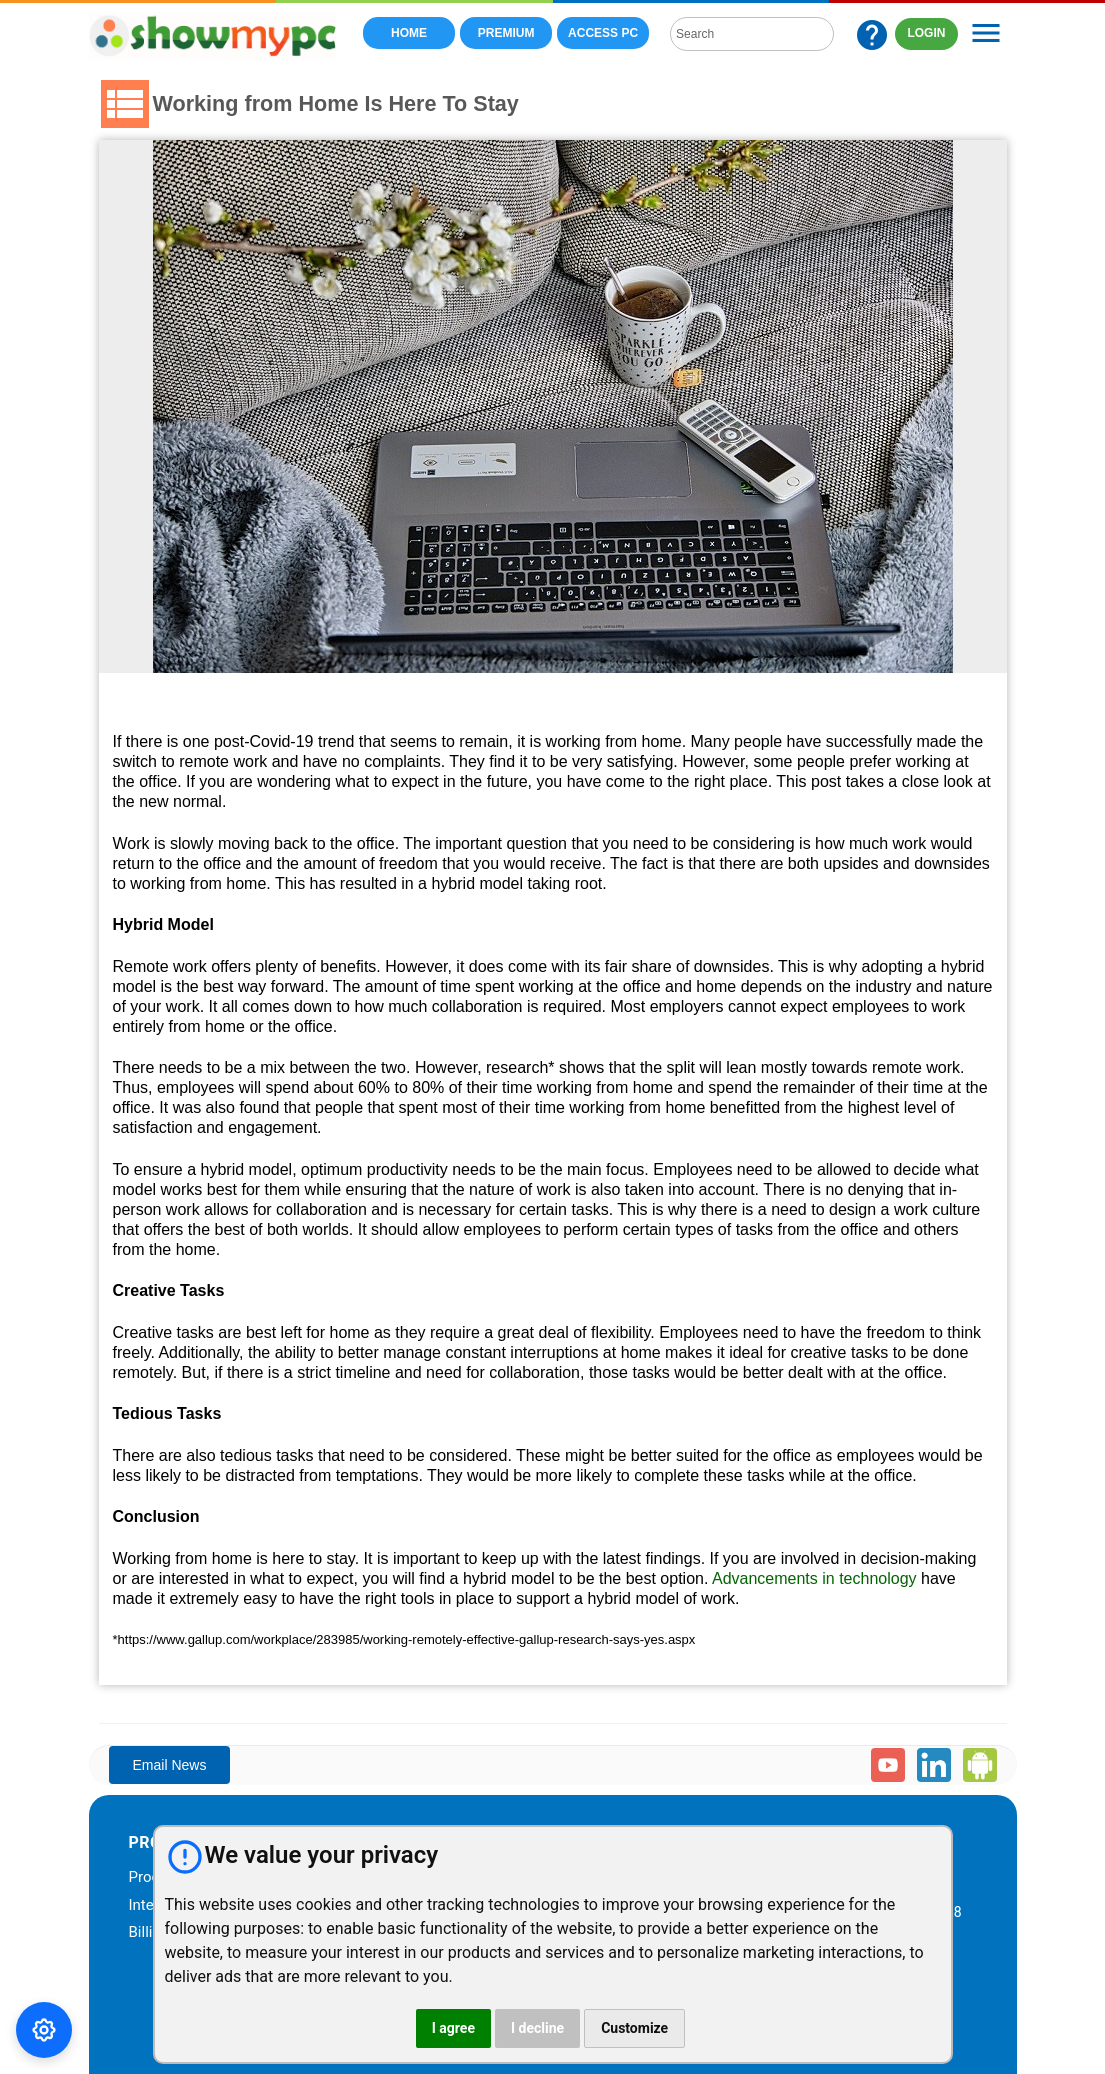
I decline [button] (537, 2028)
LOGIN (927, 33)
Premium (506, 33)
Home (409, 33)
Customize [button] (634, 2028)
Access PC (603, 33)
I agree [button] (453, 2028)
